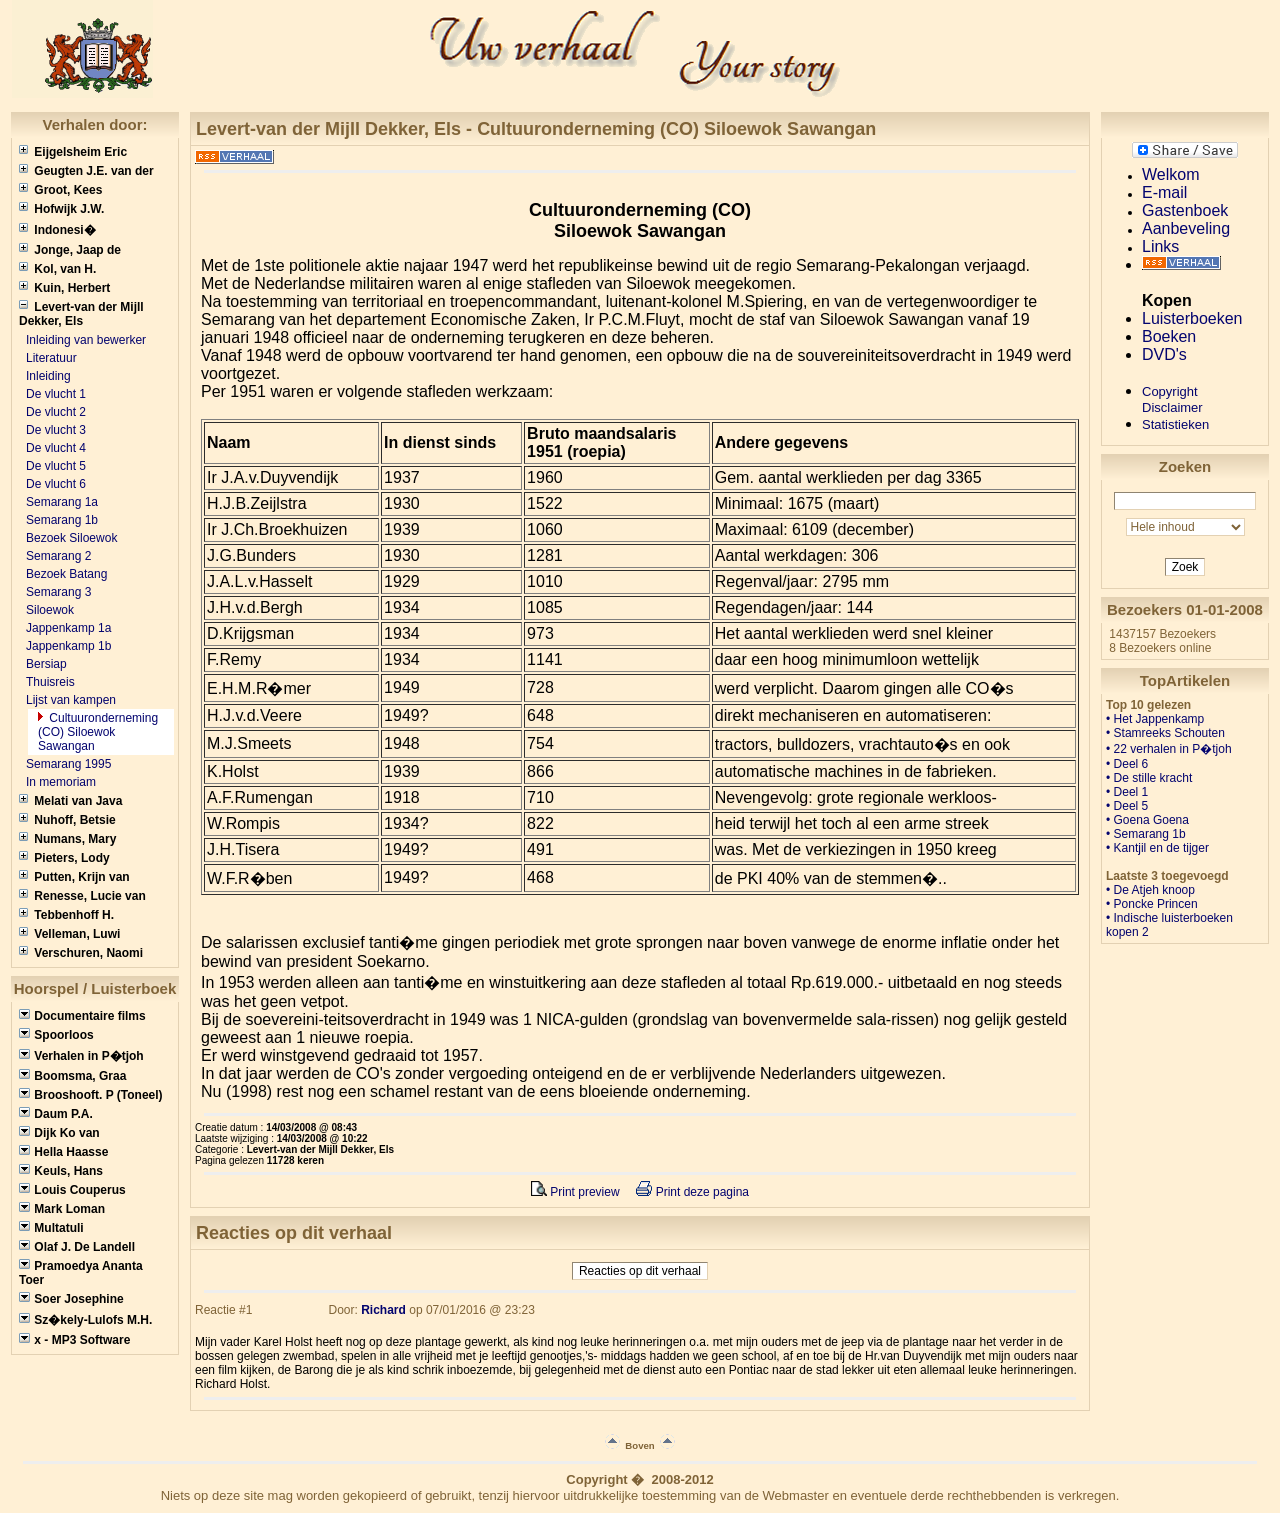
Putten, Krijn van (74, 877)
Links (1160, 246)
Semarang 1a (62, 502)
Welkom (1171, 174)
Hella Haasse (63, 1152)
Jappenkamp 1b (68, 646)
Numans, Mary (67, 839)
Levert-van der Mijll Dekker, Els (81, 314)
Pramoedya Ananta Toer (81, 1273)
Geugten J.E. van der (86, 171)
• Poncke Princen (1152, 904)
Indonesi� (57, 230)
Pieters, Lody (64, 858)
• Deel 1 (1127, 792)
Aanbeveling (1186, 228)
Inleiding (48, 376)
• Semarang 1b (1146, 834)
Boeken (1169, 336)
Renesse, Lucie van (82, 896)
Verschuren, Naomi (81, 953)
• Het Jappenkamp (1155, 719)
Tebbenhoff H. (66, 915)
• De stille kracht (1149, 778)
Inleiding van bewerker (86, 340)
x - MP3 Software (74, 1340)
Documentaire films (82, 1016)
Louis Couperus (72, 1190)
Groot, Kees (60, 190)
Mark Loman (62, 1209)
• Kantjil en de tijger (1157, 848)
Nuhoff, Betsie (67, 820)
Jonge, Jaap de (70, 250)
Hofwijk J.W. (61, 209)
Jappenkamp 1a (68, 628)
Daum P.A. (56, 1114)
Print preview (575, 1192)
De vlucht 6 (56, 484)
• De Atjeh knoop (1150, 890)
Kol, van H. (57, 269)
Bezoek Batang (66, 574)
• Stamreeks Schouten (1165, 733)
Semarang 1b (62, 520)
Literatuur (51, 358)
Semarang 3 (58, 592)
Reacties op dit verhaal (640, 1271)
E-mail (1164, 192)
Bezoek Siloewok (71, 538)
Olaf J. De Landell (77, 1247)
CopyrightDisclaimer (1172, 399)
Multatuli (51, 1228)
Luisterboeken (1192, 318)
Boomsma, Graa (72, 1076)
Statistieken (1175, 424)
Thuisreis (50, 682)
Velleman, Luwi (69, 934)
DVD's (1164, 354)
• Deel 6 (1127, 764)
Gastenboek (1185, 210)
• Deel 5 (1127, 806)
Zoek (1185, 567)
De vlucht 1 (56, 394)
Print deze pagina (692, 1192)
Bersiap (46, 664)
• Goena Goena (1147, 820)
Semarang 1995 (68, 764)
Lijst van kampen (71, 700)
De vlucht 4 (56, 448)
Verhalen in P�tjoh (81, 1056)
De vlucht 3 (56, 430)
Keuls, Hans (61, 1171)
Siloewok (50, 610)
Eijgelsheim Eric (73, 152)
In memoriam (61, 782)
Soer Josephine (71, 1299)
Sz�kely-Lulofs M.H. (85, 1320)
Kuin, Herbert (64, 288)
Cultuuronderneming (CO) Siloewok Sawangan (98, 732)
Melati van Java (70, 801)
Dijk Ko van (59, 1133)
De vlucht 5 (56, 466)
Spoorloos (56, 1035)
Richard (383, 1310)
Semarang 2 (58, 556)
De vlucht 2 (56, 412)
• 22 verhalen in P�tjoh (1169, 749)
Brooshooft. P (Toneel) (91, 1095)
